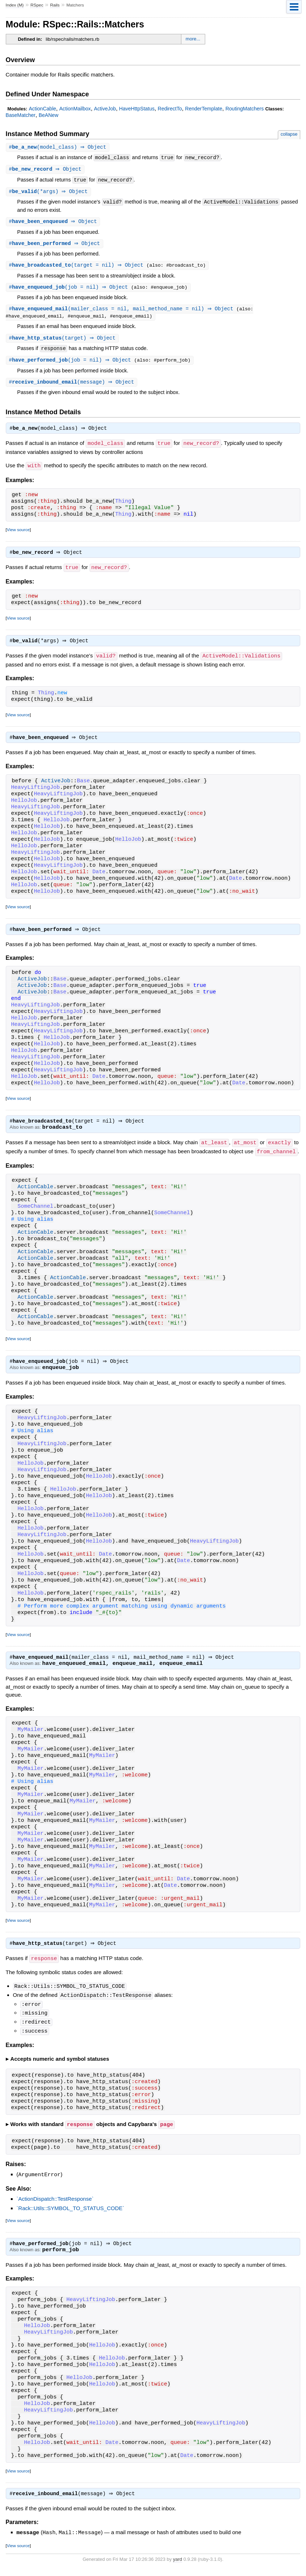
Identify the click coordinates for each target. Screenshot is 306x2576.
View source (18, 533)
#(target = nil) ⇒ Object (78, 267)
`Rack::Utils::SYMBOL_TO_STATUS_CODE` (70, 2213)
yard (177, 2565)
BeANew (49, 115)
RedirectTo (170, 108)
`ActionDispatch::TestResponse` (55, 2204)
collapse (289, 134)
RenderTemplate (203, 108)
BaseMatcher (21, 115)
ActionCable (42, 108)
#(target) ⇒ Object (63, 341)
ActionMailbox (75, 108)
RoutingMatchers (244, 108)
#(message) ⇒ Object (72, 385)
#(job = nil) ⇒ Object (71, 289)
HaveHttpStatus (137, 108)
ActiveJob (105, 108)
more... (193, 38)
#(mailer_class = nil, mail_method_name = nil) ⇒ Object (123, 311)
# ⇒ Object (46, 169)
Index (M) (15, 5)
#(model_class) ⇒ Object (58, 147)
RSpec (36, 5)
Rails (55, 5)
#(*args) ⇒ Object (49, 192)
